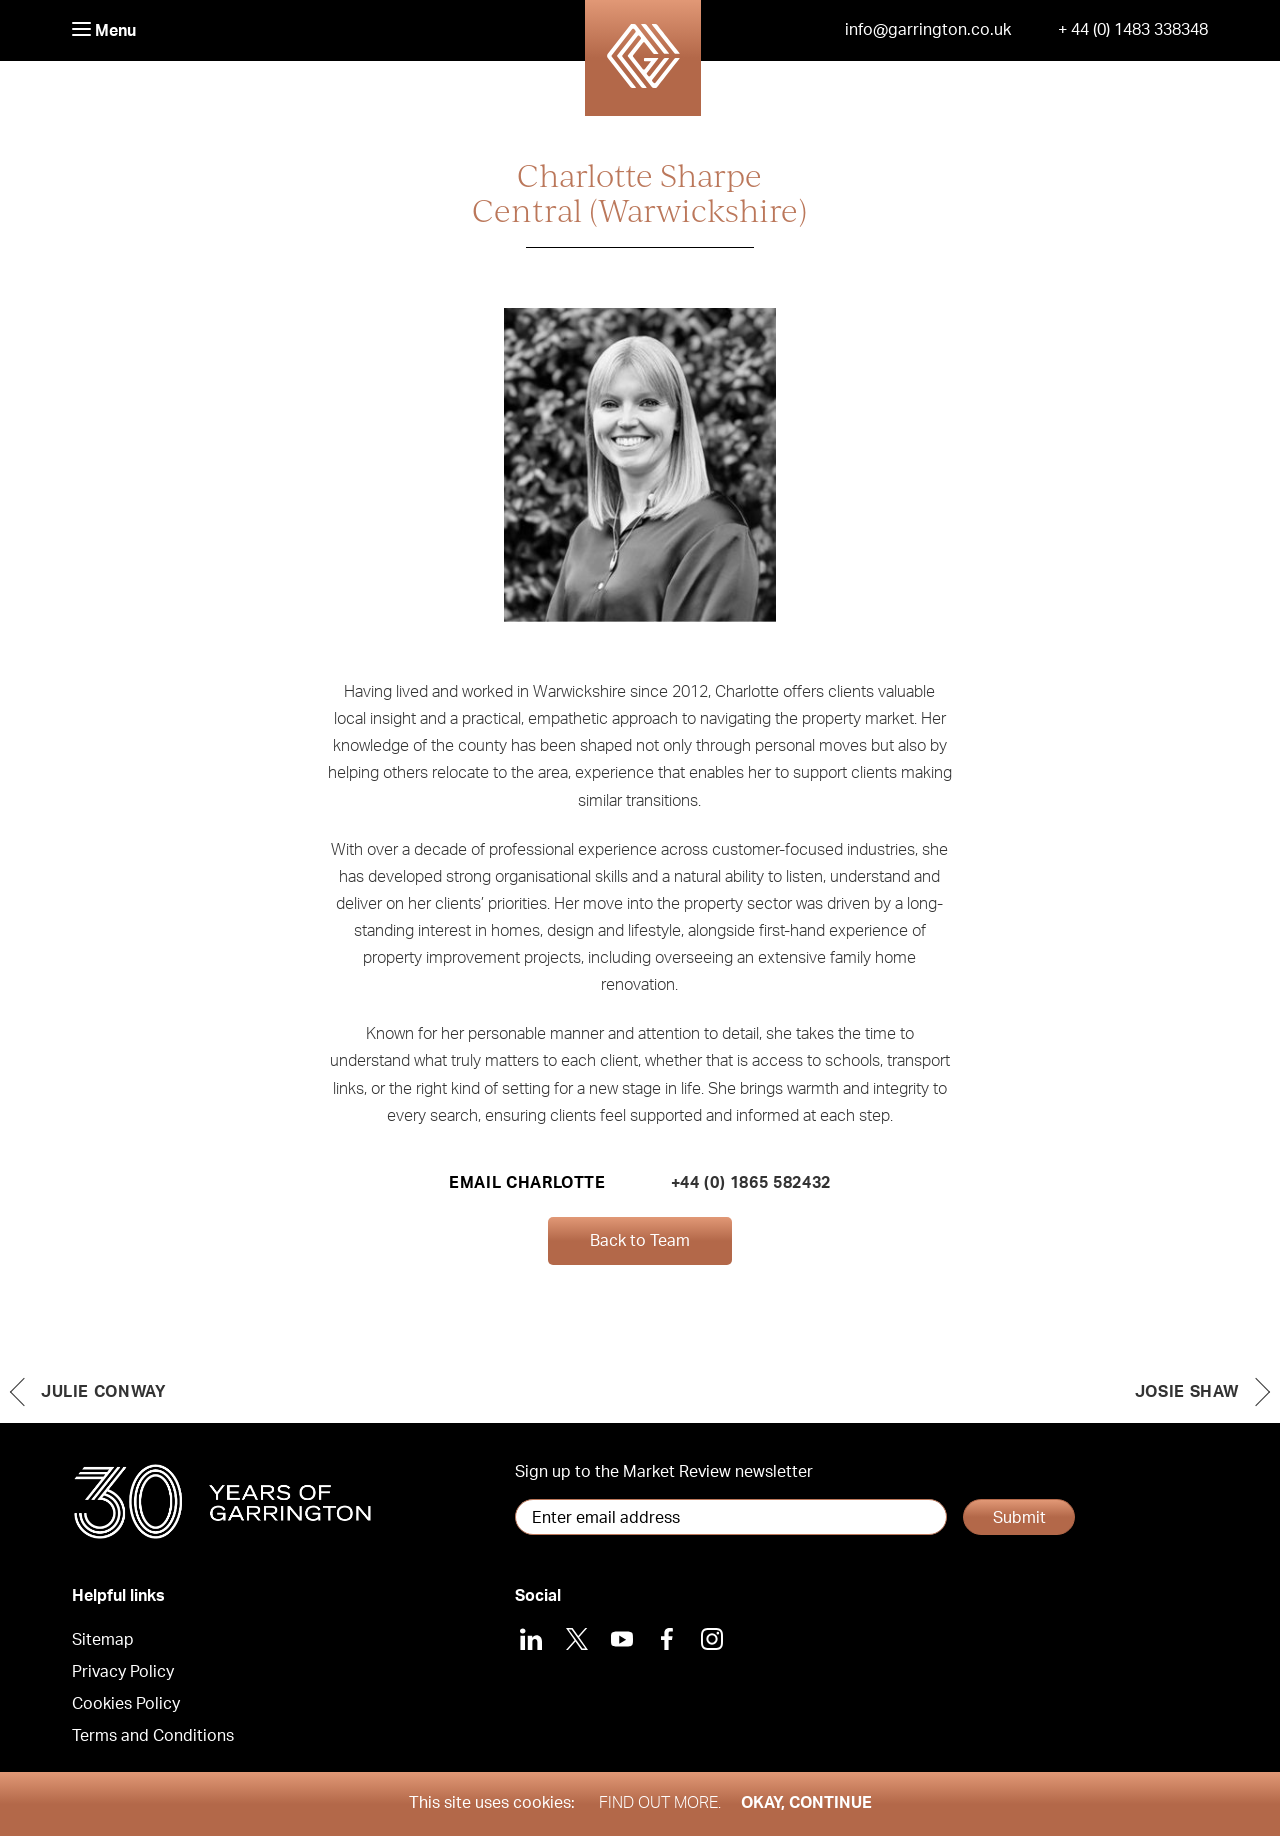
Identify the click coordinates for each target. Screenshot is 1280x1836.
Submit (1019, 1518)
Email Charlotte (527, 1183)
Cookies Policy (126, 1704)
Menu (104, 30)
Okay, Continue (806, 1803)
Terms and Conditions (153, 1736)
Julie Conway (104, 1392)
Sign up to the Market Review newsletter (664, 1472)
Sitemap (103, 1640)
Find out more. (660, 1803)
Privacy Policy (123, 1672)
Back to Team (640, 1241)
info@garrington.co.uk (928, 30)
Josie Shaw (1187, 1392)
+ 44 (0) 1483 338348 (1133, 30)
